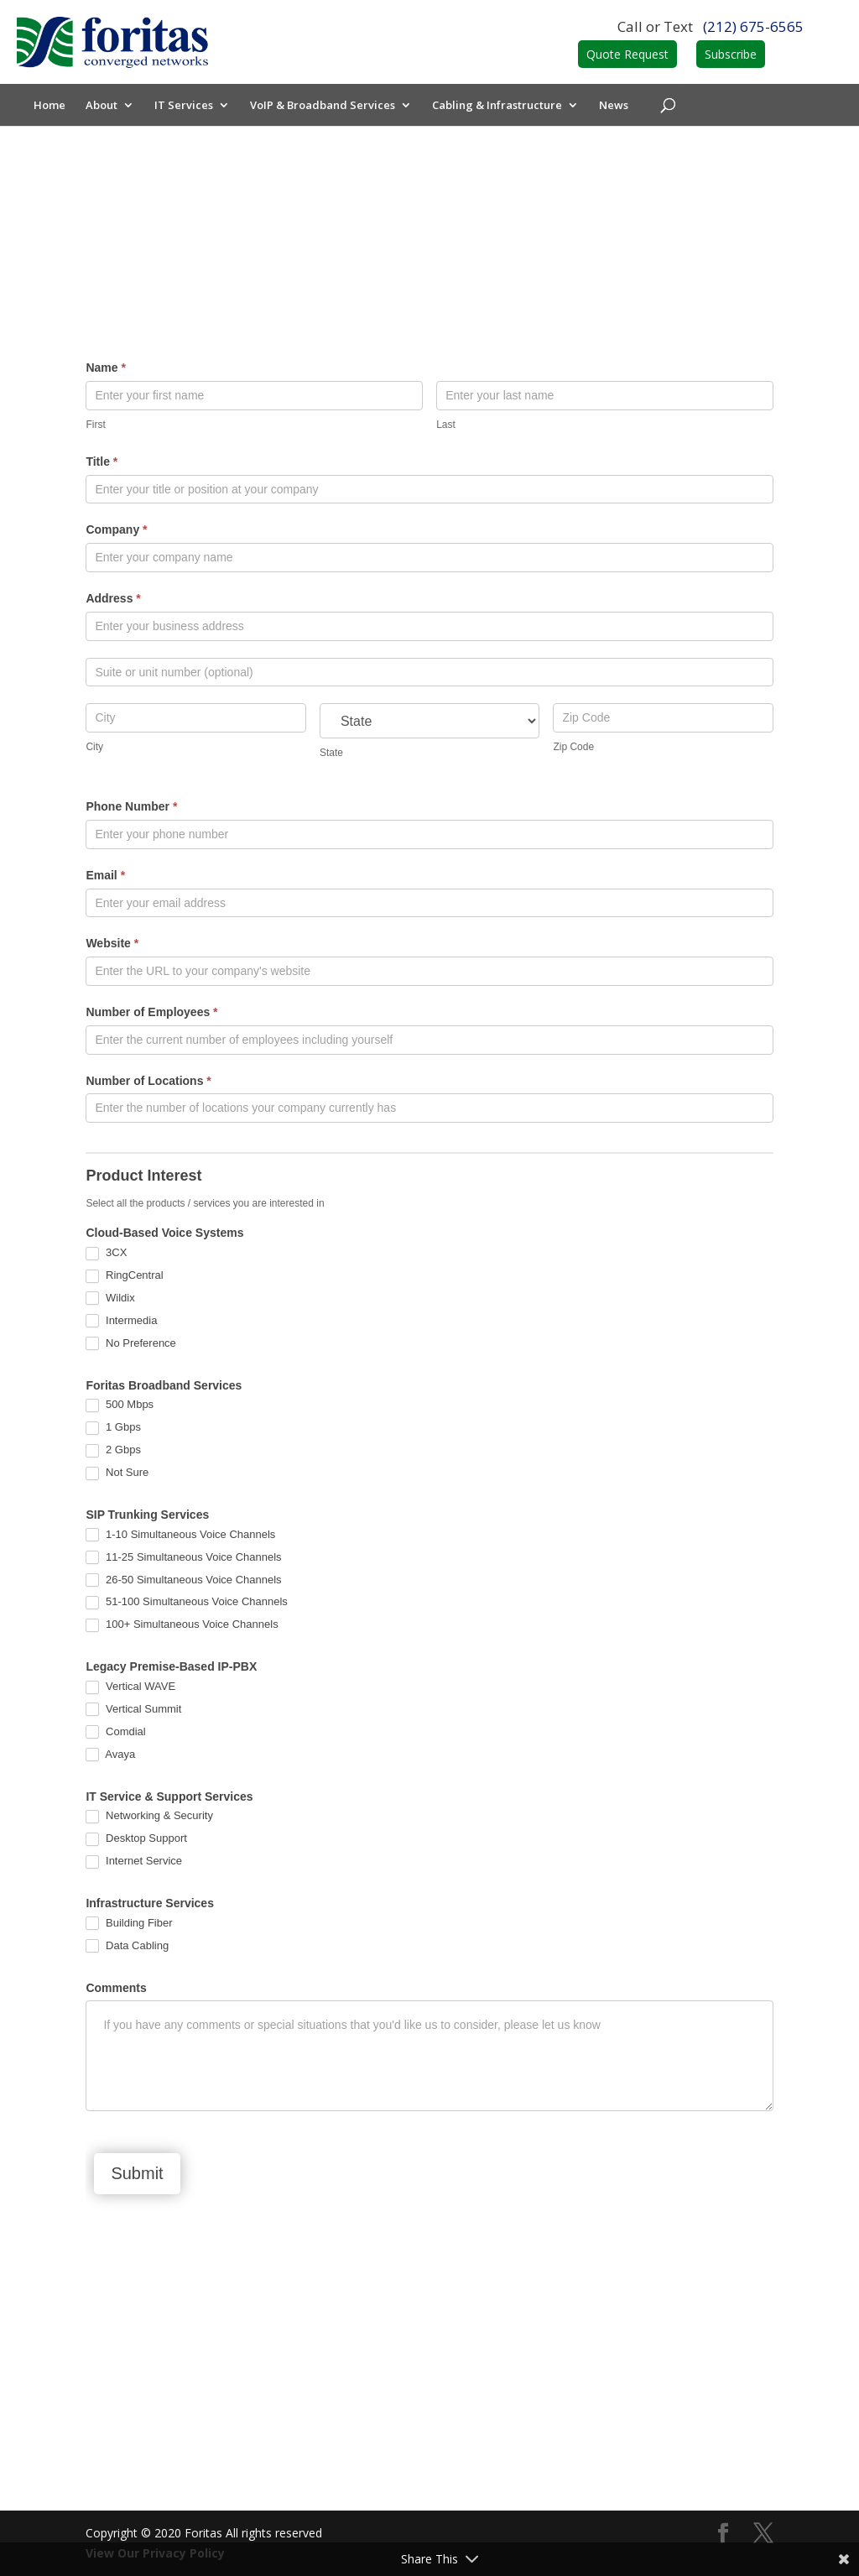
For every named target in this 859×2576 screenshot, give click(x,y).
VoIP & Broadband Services (322, 105)
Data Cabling (127, 1946)
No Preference (130, 1344)
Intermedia (121, 1321)
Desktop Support (136, 1839)
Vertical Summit (133, 1710)
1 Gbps (113, 1428)
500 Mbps (120, 1405)
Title (101, 461)
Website (112, 943)
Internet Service (134, 1861)
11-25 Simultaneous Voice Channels (183, 1558)
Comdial (115, 1732)
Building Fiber (129, 1923)
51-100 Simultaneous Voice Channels (186, 1602)
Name (105, 367)
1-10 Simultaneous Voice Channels (180, 1535)
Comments (116, 1988)
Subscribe (731, 54)
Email (105, 875)
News (613, 105)
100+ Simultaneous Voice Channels (182, 1625)
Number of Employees (151, 1012)
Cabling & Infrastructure (497, 105)
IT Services (183, 105)
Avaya (110, 1755)
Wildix (110, 1298)
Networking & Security (149, 1816)
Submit (137, 2173)
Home (49, 105)
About (101, 105)
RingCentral (124, 1276)
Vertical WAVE (130, 1687)
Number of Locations (148, 1080)
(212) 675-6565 (753, 26)
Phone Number (131, 806)
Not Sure (117, 1473)
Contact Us (430, 2438)
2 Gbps (113, 1450)
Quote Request (627, 54)
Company (116, 529)
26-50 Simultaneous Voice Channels (183, 1580)
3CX (106, 1253)
